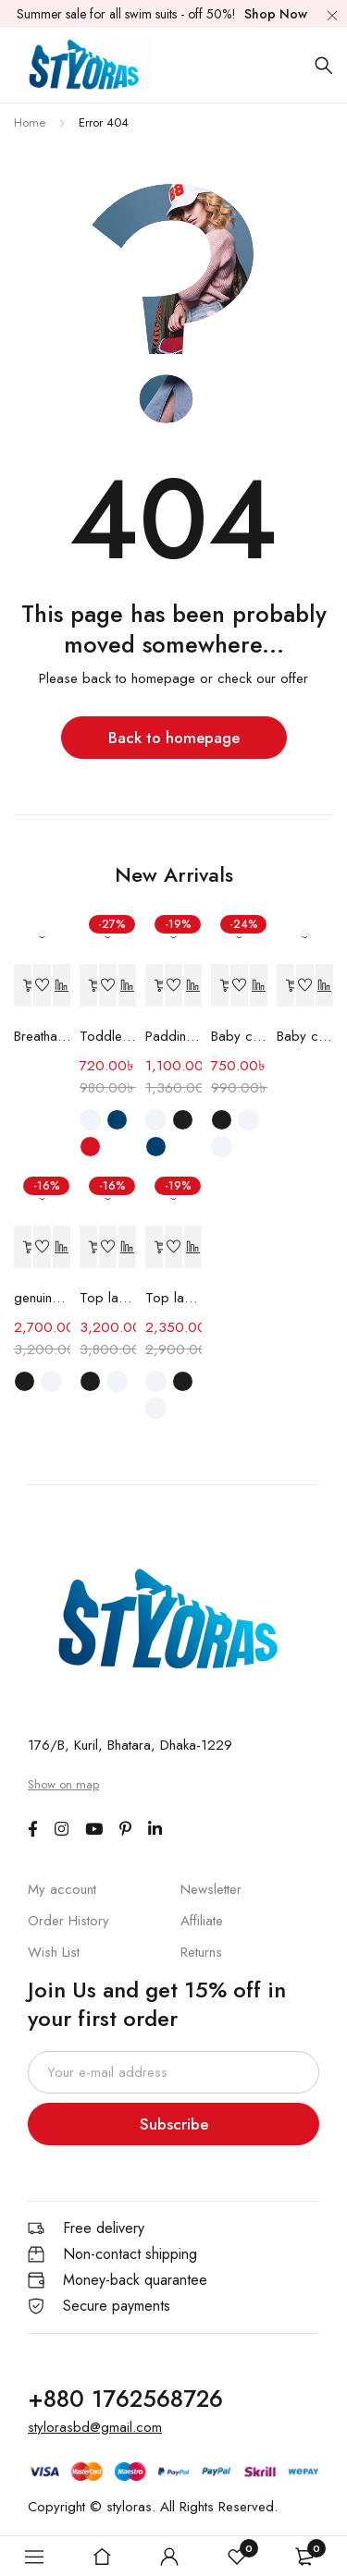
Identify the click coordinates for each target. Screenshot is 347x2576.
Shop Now (275, 14)
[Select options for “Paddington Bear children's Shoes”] (154, 985)
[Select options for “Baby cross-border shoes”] (220, 985)
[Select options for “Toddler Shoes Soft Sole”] (89, 985)
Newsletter (211, 1889)
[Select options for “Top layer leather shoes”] (89, 1247)
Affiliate (201, 1921)
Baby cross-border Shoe (305, 1036)
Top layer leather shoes (108, 1298)
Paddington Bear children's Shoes (173, 1036)
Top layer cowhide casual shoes (173, 1298)
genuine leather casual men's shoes (42, 1298)
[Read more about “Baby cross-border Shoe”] (286, 985)
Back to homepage (174, 737)
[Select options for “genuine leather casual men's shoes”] (23, 1247)
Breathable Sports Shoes (42, 1036)
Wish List (54, 1952)
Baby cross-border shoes (239, 1036)
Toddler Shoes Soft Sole (108, 1036)
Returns (201, 1952)
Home (29, 122)
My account (62, 1889)
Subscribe (174, 2124)
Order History (68, 1921)
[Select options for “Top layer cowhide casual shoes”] (154, 1247)
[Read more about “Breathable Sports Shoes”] (23, 985)
